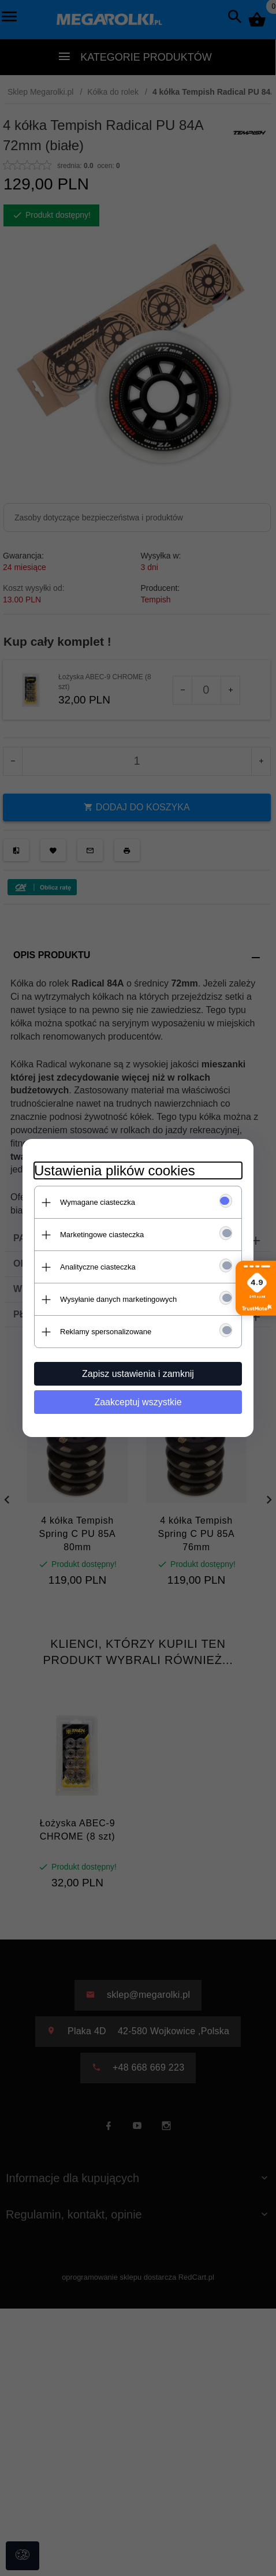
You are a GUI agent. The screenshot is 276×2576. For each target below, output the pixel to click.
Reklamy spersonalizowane (105, 1331)
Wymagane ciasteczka (97, 1202)
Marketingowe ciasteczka (102, 1234)
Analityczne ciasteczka (98, 1267)
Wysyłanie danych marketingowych (118, 1299)
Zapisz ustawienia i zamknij (138, 1374)
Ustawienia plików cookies (114, 1170)
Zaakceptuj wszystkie (137, 1402)
